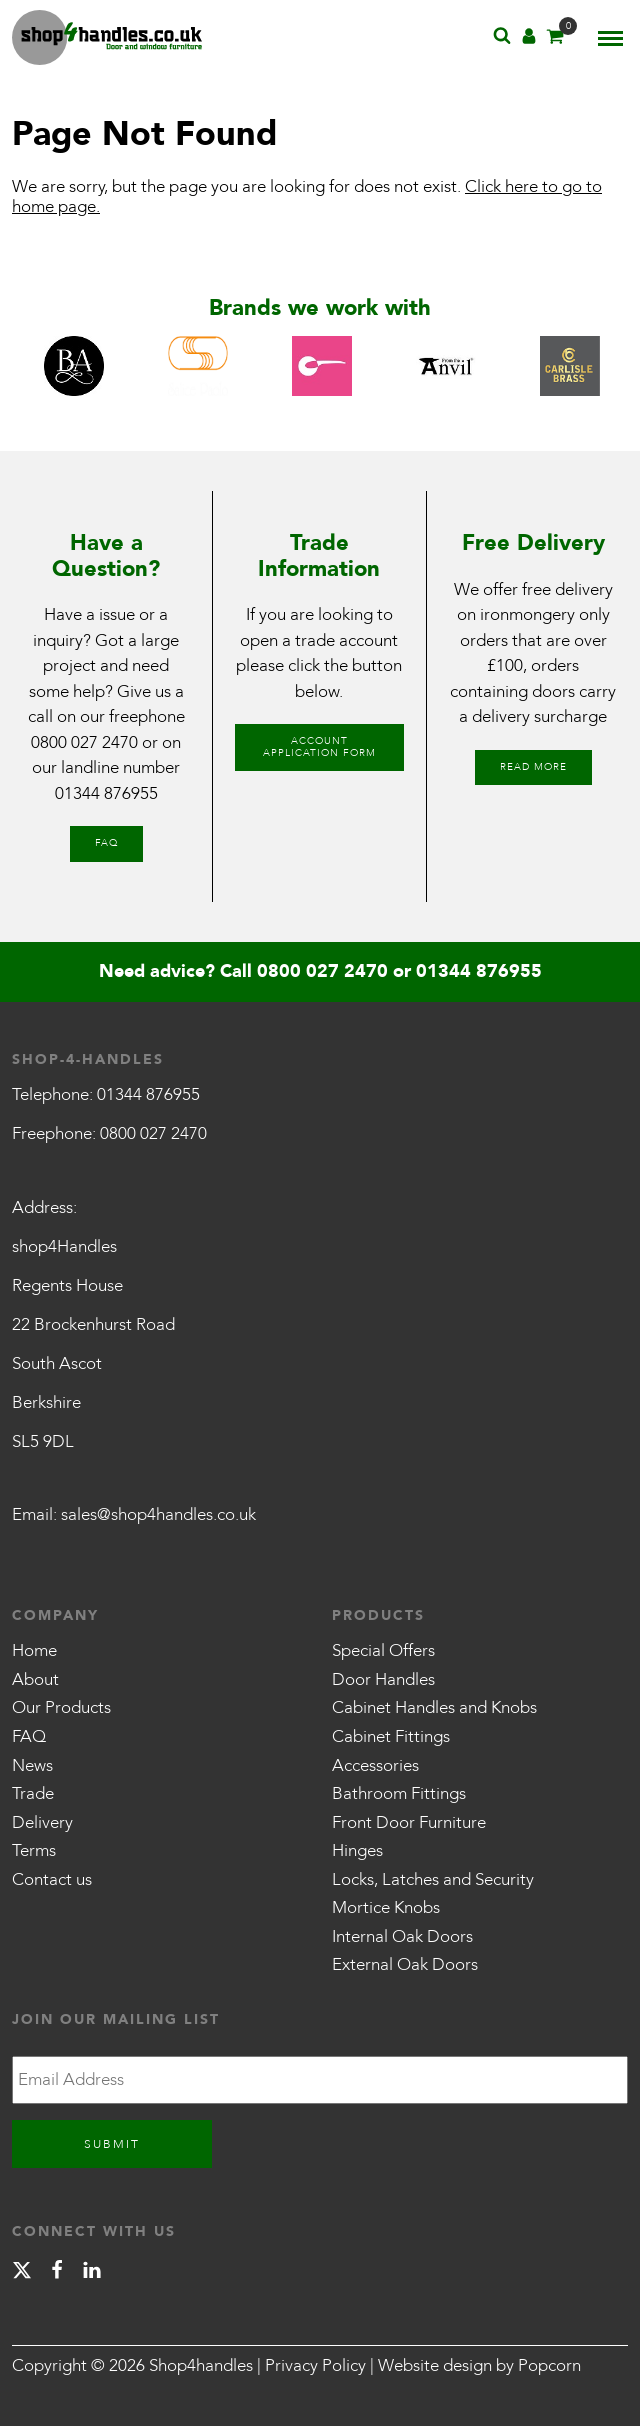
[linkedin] (92, 2273)
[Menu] (610, 38)
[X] (22, 2273)
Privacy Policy (315, 2365)
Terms (34, 1850)
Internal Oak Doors (402, 1936)
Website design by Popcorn (479, 2365)
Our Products (61, 1707)
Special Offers (383, 1650)
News (32, 1765)
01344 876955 (106, 793)
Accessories (375, 1765)
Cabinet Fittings (391, 1736)
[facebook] (57, 2273)
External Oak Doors (405, 1964)
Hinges (357, 1850)
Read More (533, 767)
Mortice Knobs (386, 1907)
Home (34, 1650)
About (35, 1679)
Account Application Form (319, 747)
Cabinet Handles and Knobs (434, 1707)
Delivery (42, 1822)
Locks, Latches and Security (433, 1879)
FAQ (106, 843)
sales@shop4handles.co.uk (158, 1514)
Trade (33, 1793)
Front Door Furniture (409, 1822)
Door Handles (383, 1679)
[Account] (529, 40)
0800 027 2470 (84, 742)
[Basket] (555, 40)
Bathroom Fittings (399, 1793)
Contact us (52, 1879)
